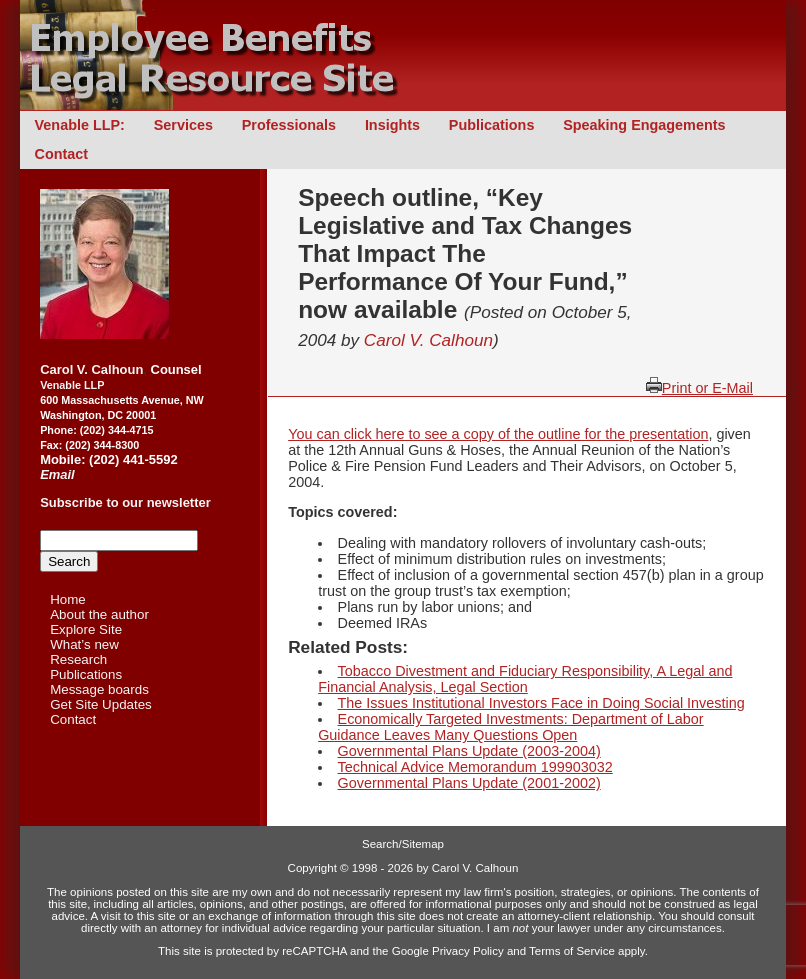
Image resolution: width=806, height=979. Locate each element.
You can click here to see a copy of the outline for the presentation (498, 434)
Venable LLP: (80, 125)
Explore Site (86, 629)
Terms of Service (572, 951)
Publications (492, 125)
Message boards (99, 689)
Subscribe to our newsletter (125, 502)
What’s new (84, 644)
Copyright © (318, 868)
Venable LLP (72, 385)
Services (183, 125)
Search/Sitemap (403, 844)
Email (57, 474)
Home (68, 599)
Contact (62, 154)
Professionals (289, 125)
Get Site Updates (101, 704)
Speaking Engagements (644, 125)
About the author (99, 614)
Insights (392, 125)
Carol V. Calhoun (428, 340)
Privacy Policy (468, 951)
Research (78, 659)
